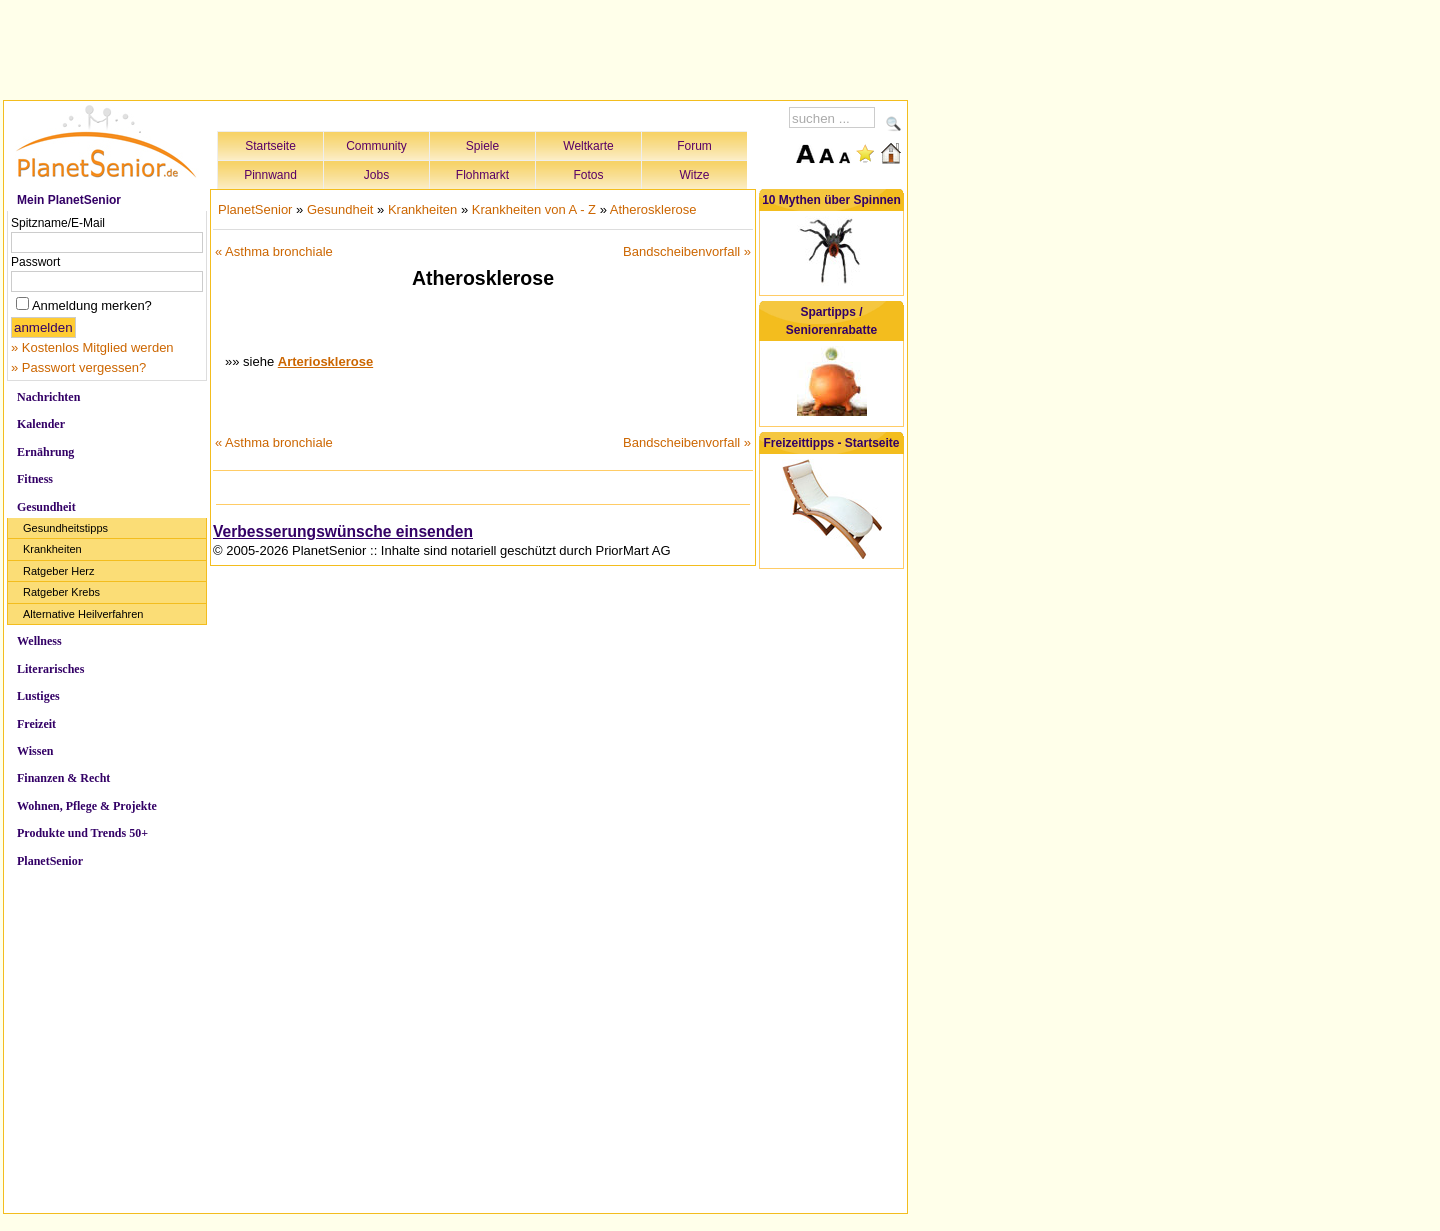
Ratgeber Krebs (61, 592)
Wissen (35, 751)
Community (376, 146)
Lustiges (38, 696)
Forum (694, 146)
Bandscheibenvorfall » (687, 251)
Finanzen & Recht (63, 778)
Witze (695, 175)
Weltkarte (588, 146)
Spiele (482, 146)
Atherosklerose (653, 209)
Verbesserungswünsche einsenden (343, 531)
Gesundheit (46, 507)
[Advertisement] (456, 47)
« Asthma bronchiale (274, 251)
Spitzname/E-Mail (58, 223)
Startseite (270, 146)
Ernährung (45, 452)
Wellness (39, 641)
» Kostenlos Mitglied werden (92, 347)
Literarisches (50, 669)
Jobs (376, 175)
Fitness (35, 479)
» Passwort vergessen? (78, 367)
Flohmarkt (482, 175)
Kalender (41, 424)
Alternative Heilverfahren (83, 614)
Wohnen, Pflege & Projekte (87, 806)
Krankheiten (52, 549)
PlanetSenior (50, 861)
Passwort (35, 262)
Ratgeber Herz (59, 571)
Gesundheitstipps (65, 528)
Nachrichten (48, 397)
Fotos (588, 175)
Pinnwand (270, 175)
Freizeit (36, 724)
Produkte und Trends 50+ (82, 833)
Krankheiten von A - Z (534, 209)
